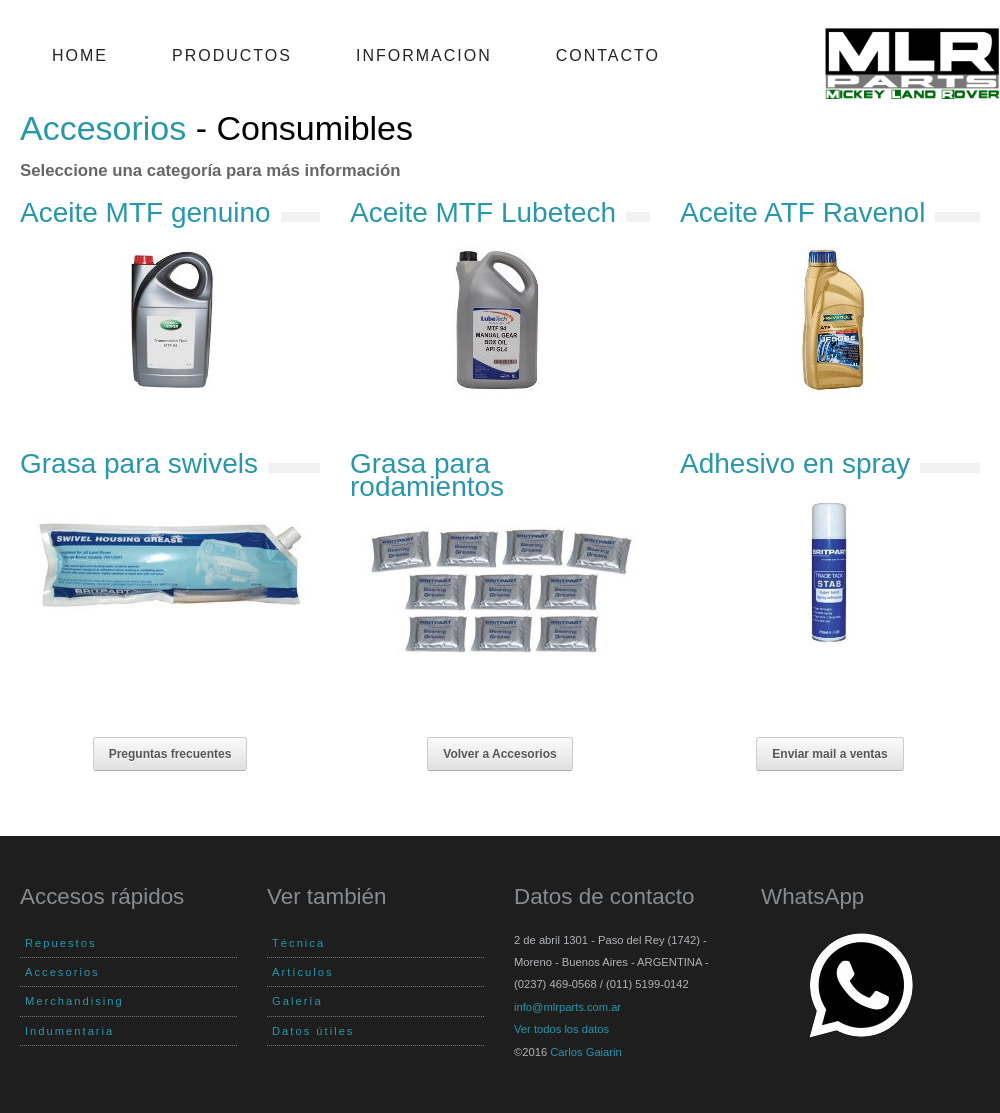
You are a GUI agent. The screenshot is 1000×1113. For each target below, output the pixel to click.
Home (80, 55)
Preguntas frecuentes (170, 754)
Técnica (298, 943)
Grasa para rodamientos (427, 474)
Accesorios (103, 128)
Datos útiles (313, 1031)
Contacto (608, 55)
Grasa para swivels (139, 463)
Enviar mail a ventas (829, 754)
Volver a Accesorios (499, 754)
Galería (297, 1001)
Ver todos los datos (561, 1029)
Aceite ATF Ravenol (802, 212)
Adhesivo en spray (795, 463)
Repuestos (61, 943)
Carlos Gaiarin (586, 1052)
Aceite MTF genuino (145, 212)
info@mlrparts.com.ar (567, 1007)
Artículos (303, 972)
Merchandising (74, 1001)
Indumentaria (69, 1031)
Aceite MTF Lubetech (483, 212)
